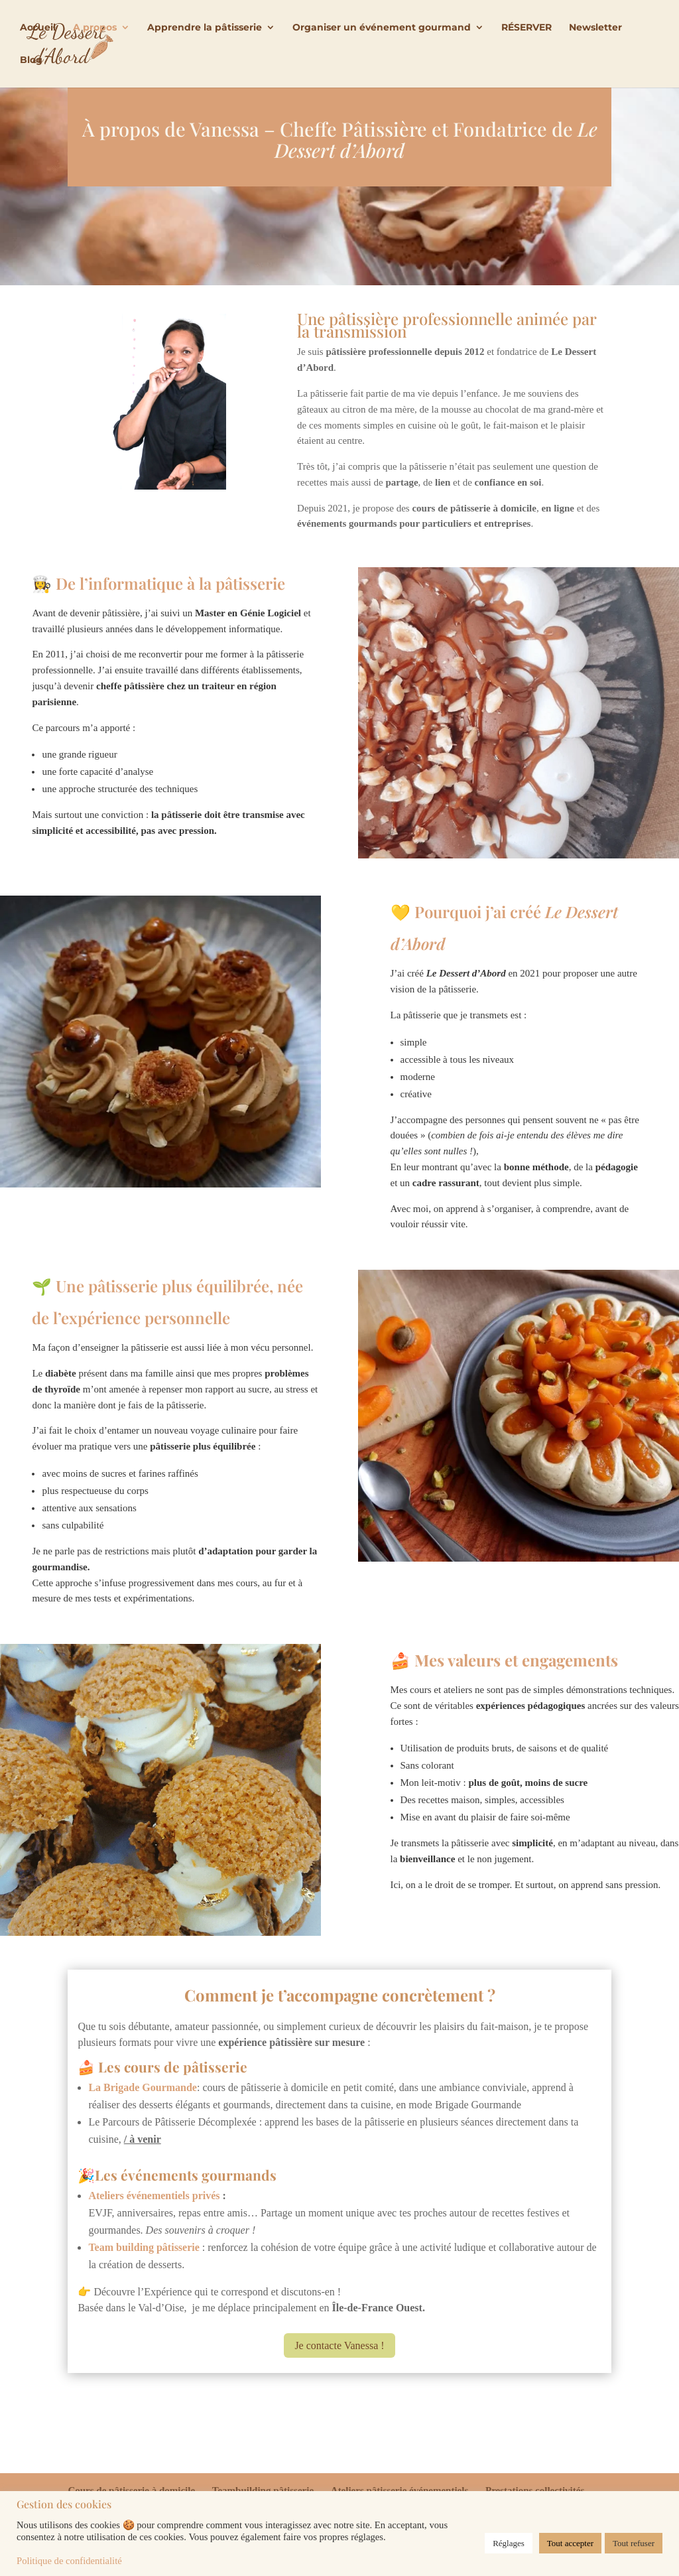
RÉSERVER (526, 28)
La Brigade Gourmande (142, 2087)
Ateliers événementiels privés (153, 2195)
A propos (95, 28)
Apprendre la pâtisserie (204, 28)
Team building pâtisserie (143, 2247)
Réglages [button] (509, 2543)
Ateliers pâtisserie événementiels (399, 2490)
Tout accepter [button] (570, 2543)
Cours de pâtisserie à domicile (131, 2490)
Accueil (38, 28)
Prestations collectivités (534, 2490)
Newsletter (595, 28)
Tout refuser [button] (633, 2543)
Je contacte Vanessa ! (339, 2345)
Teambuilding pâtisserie (263, 2490)
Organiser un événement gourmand (381, 28)
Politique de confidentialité (69, 2560)
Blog (31, 61)
